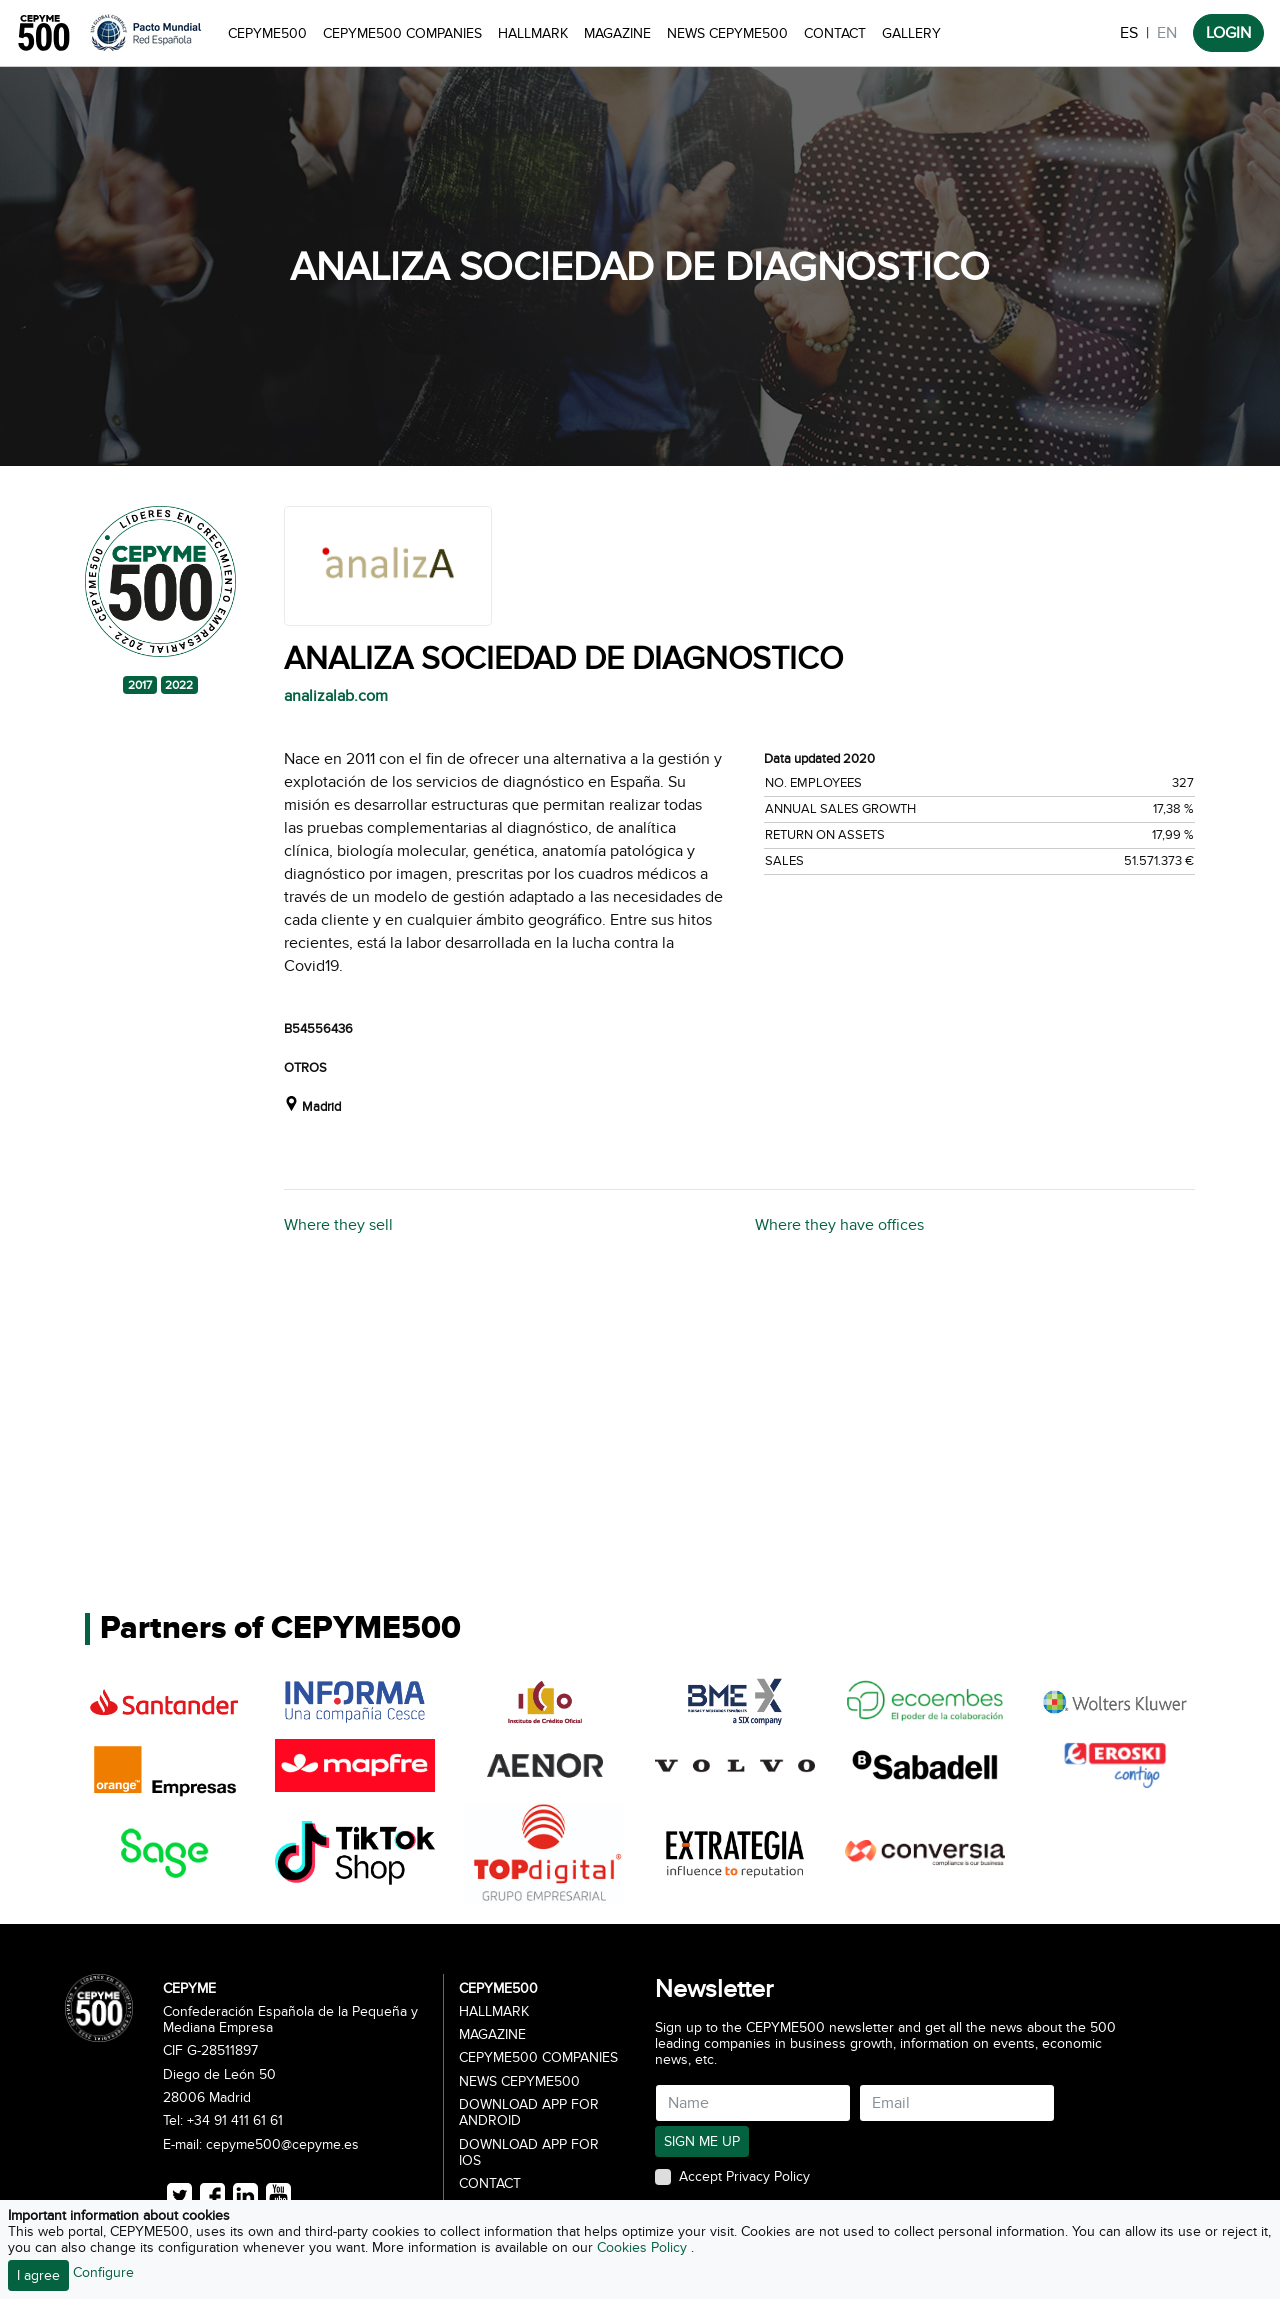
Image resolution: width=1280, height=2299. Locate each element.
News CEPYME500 (727, 33)
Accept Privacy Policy (744, 2177)
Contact (835, 33)
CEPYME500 (267, 33)
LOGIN (1228, 33)
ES (1129, 33)
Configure (103, 2272)
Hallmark (533, 33)
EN (1167, 33)
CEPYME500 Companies (402, 33)
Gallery (911, 33)
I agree (38, 2275)
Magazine (617, 33)
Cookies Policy (644, 2247)
